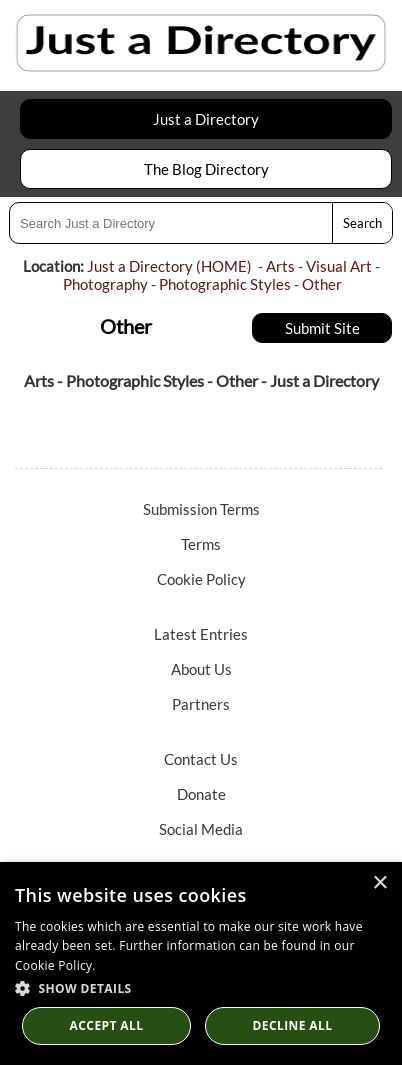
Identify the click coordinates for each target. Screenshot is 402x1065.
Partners (201, 704)
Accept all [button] (107, 1025)
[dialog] (201, 963)
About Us (201, 669)
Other (322, 284)
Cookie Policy (201, 579)
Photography (105, 284)
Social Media (201, 829)
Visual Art (339, 266)
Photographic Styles (225, 284)
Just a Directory (206, 119)
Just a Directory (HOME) (169, 266)
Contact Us (201, 759)
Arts (280, 266)
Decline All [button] (293, 1025)
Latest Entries (201, 634)
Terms (201, 544)
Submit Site (322, 328)
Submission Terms (201, 509)
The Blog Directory (206, 169)
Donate (201, 794)
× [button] (379, 883)
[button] (201, 987)
